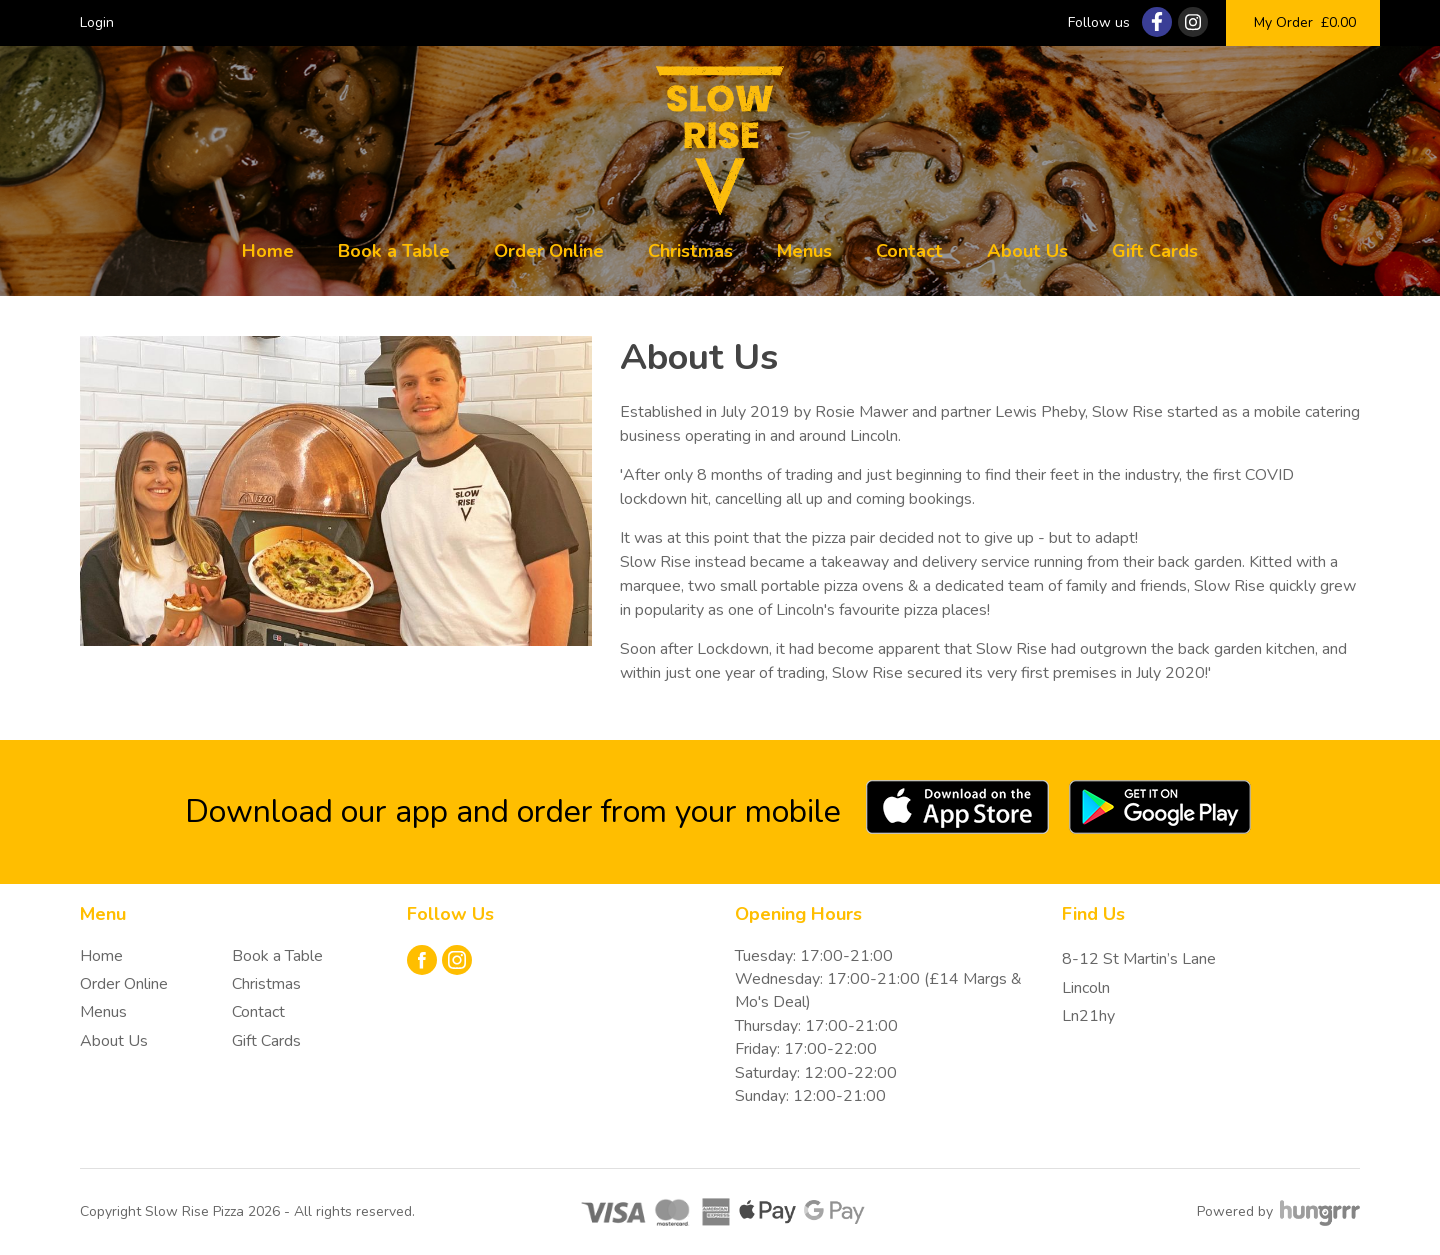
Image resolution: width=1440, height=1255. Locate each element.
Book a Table (394, 251)
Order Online (549, 251)
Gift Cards (1155, 251)
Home (268, 251)
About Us (1027, 251)
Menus (804, 251)
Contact (909, 251)
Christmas (690, 251)
